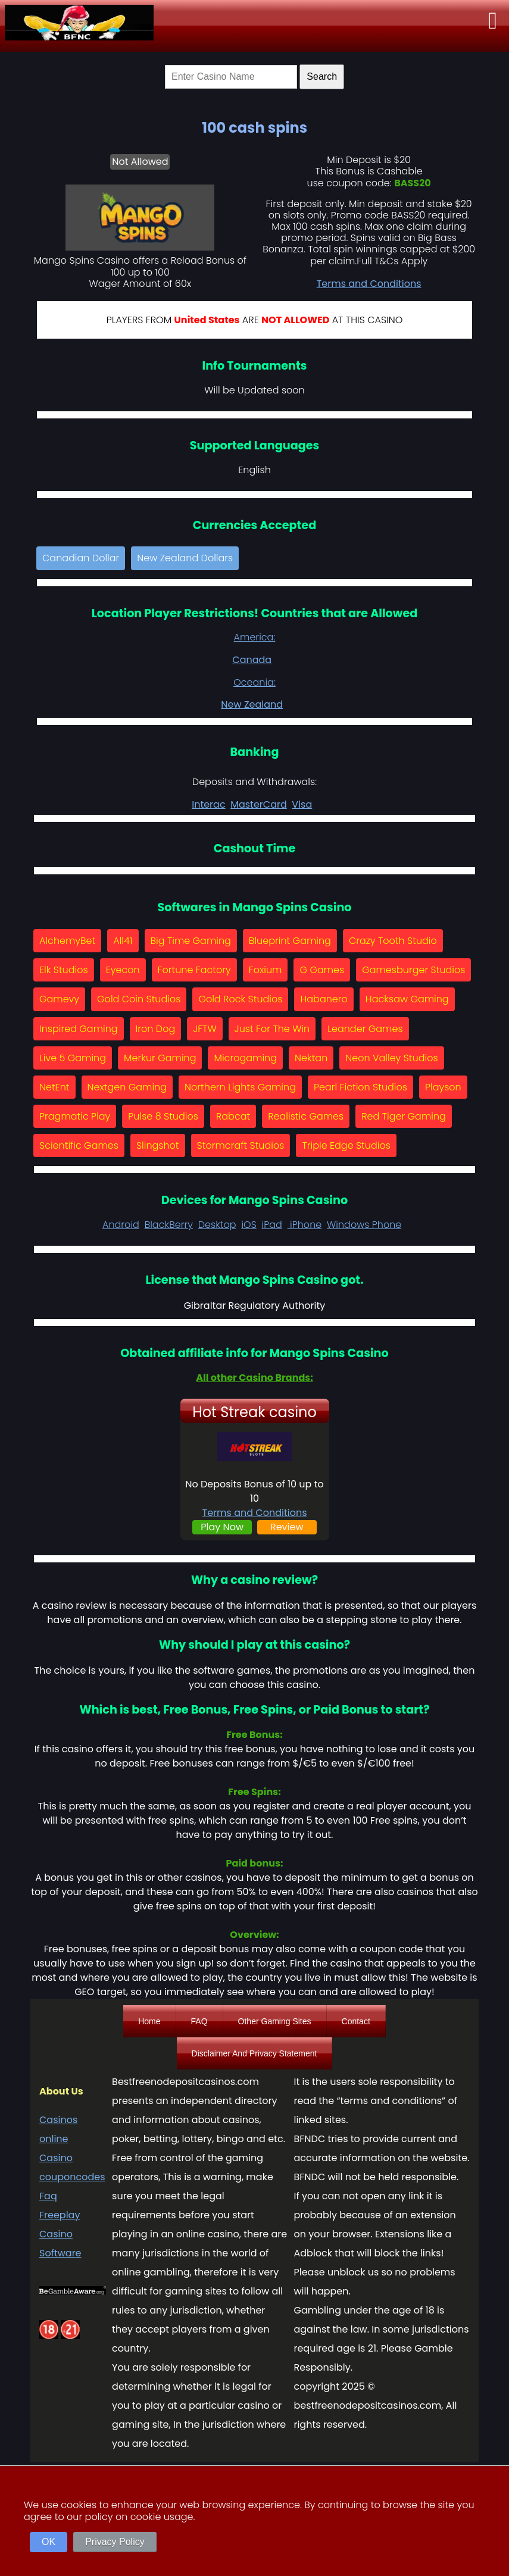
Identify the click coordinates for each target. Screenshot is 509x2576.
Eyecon (123, 970)
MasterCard (258, 804)
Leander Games (364, 1029)
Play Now (222, 1527)
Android (120, 1224)
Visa (302, 804)
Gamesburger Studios (413, 970)
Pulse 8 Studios (163, 1116)
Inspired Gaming (78, 1029)
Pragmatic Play (74, 1116)
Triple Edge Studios (346, 1145)
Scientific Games (78, 1145)
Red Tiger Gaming (403, 1116)
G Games (321, 970)
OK (48, 2542)
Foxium (265, 970)
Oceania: (254, 682)
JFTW (204, 1029)
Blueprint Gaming (290, 941)
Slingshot (157, 1145)
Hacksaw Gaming (407, 999)
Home (149, 2021)
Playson (443, 1087)
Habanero (323, 999)
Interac (208, 804)
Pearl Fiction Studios (360, 1087)
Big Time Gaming (191, 941)
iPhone (305, 1224)
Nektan (311, 1058)
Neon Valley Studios (391, 1058)
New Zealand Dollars (185, 558)
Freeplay (59, 2215)
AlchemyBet (67, 941)
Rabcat (233, 1116)
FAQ (199, 2021)
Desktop (217, 1224)
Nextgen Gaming (127, 1087)
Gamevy (59, 999)
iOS (248, 1224)
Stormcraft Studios (241, 1145)
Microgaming (245, 1058)
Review (287, 1527)
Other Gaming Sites (274, 2021)
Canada (251, 660)
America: (255, 637)
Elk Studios (63, 970)
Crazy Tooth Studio (393, 941)
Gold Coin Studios (138, 999)
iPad (272, 1224)
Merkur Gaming (160, 1058)
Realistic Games (306, 1116)
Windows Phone (364, 1224)
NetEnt (54, 1087)
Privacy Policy (115, 2542)
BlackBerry (169, 1224)
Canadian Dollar (80, 558)
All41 (122, 941)
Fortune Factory (194, 970)
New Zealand (252, 704)
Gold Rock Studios (240, 999)
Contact (356, 2021)
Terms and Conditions (369, 283)
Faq (48, 2196)
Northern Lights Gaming (240, 1087)
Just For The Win (272, 1029)
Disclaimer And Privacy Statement (254, 2053)
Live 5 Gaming (72, 1058)
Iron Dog (156, 1029)
